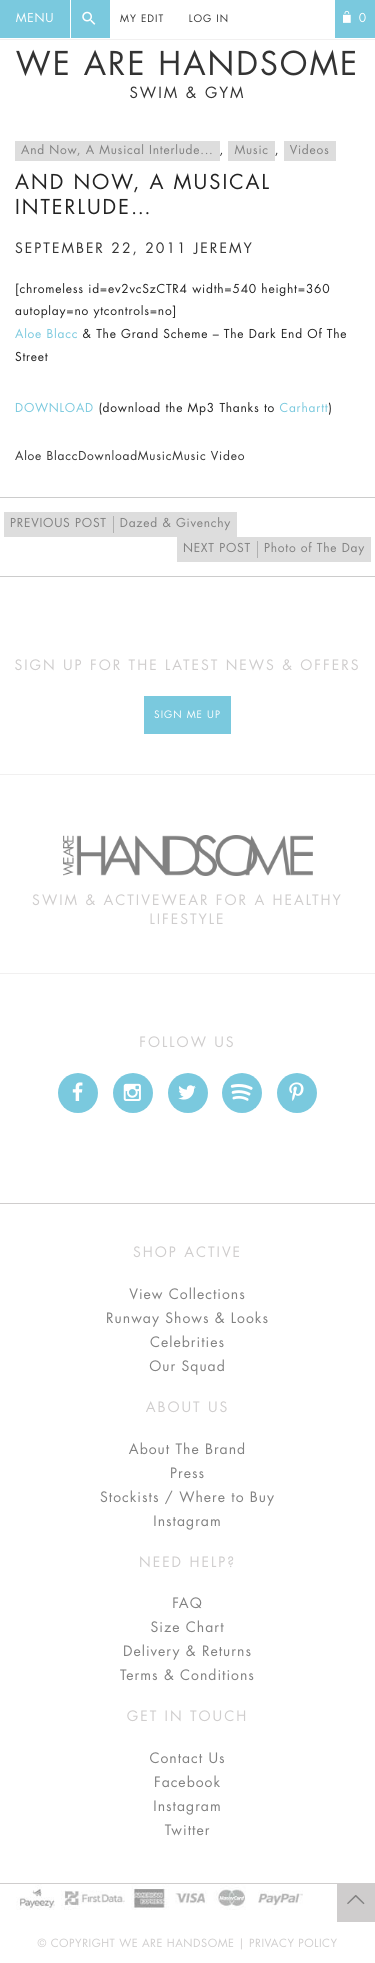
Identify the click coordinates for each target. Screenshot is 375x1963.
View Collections (187, 1295)
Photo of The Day (274, 549)
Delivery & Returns (187, 1652)
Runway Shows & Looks (187, 1319)
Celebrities (187, 1343)
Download (108, 457)
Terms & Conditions (187, 1676)
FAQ (187, 1604)
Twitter (188, 1831)
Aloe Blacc (46, 335)
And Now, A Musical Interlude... (117, 151)
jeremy (224, 249)
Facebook (187, 1783)
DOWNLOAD (54, 409)
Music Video (208, 457)
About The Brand (187, 1450)
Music (251, 151)
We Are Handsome (187, 75)
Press (187, 1474)
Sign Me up (187, 715)
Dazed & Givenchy (120, 524)
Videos (310, 151)
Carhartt (304, 409)
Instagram (187, 1522)
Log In (209, 19)
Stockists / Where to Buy (187, 1498)
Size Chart (187, 1628)
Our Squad (187, 1367)
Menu (35, 19)
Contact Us (187, 1759)
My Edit (142, 19)
